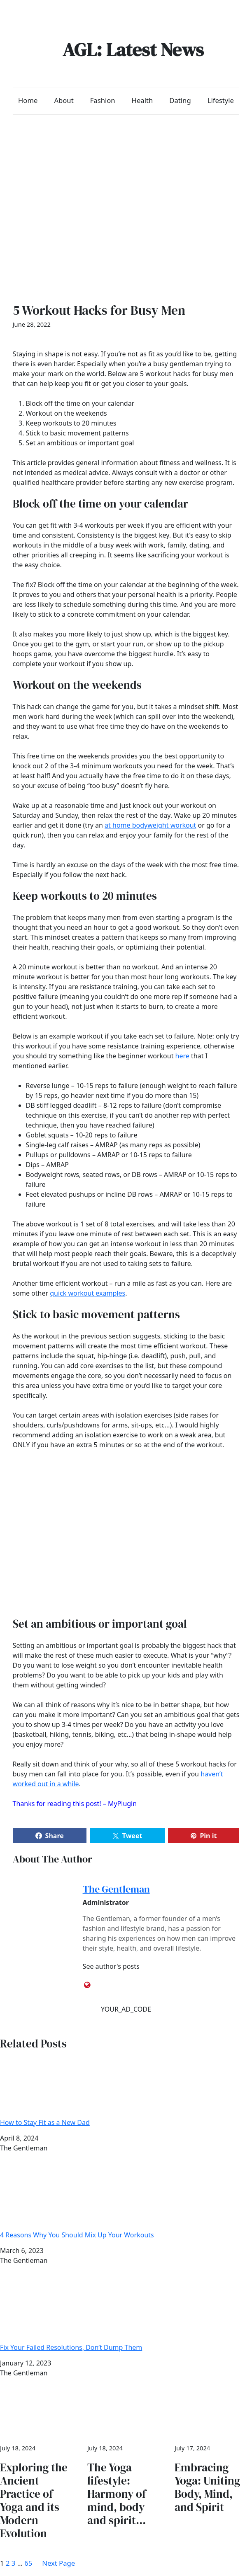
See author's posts (111, 1966)
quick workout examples (87, 1293)
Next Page (58, 2563)
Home (27, 100)
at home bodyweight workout (150, 825)
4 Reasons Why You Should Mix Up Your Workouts (126, 2202)
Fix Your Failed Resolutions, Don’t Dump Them (126, 2315)
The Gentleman (116, 1889)
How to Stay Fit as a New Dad (126, 2090)
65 (28, 2563)
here (182, 1055)
